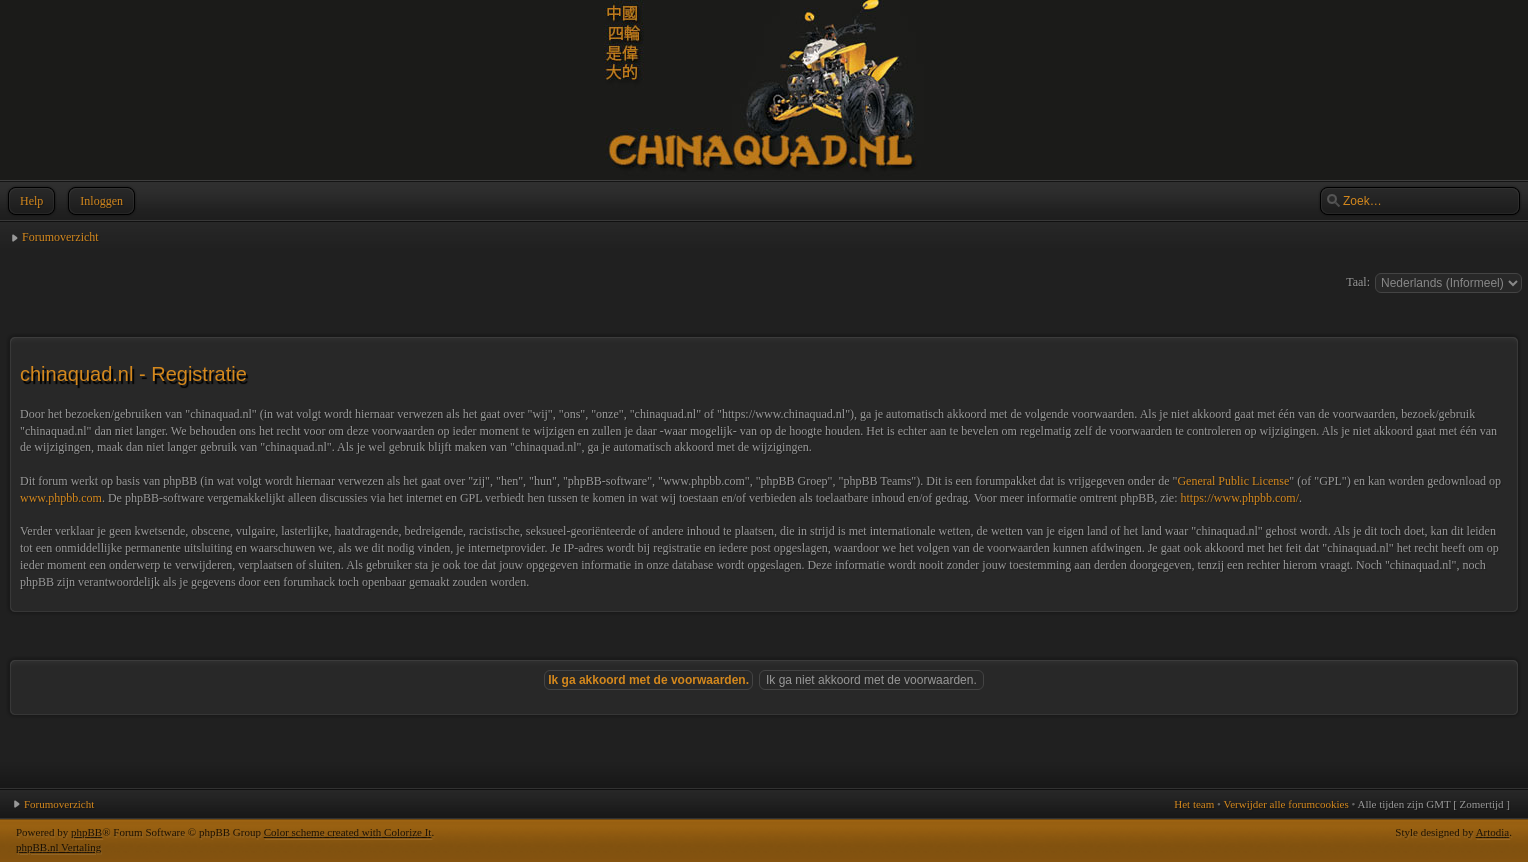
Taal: (1358, 282)
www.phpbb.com (61, 498)
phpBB (86, 832)
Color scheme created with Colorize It (348, 832)
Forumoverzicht (60, 237)
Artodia (1493, 832)
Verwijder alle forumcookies (1285, 804)
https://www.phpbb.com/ (1239, 498)
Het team (1194, 804)
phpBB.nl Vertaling (58, 847)
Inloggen (99, 201)
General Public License (1233, 481)
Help (29, 201)
